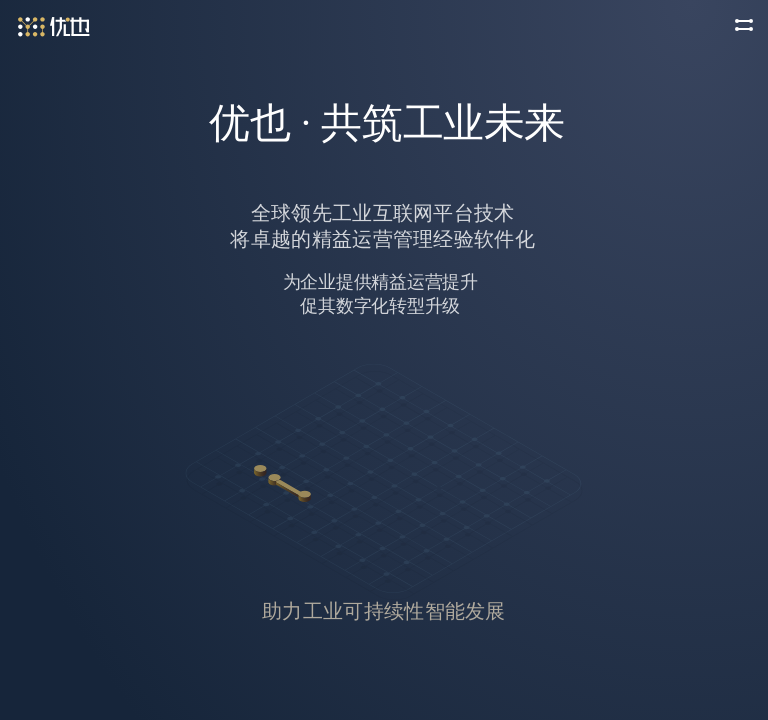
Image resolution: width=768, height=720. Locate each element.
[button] (744, 24)
